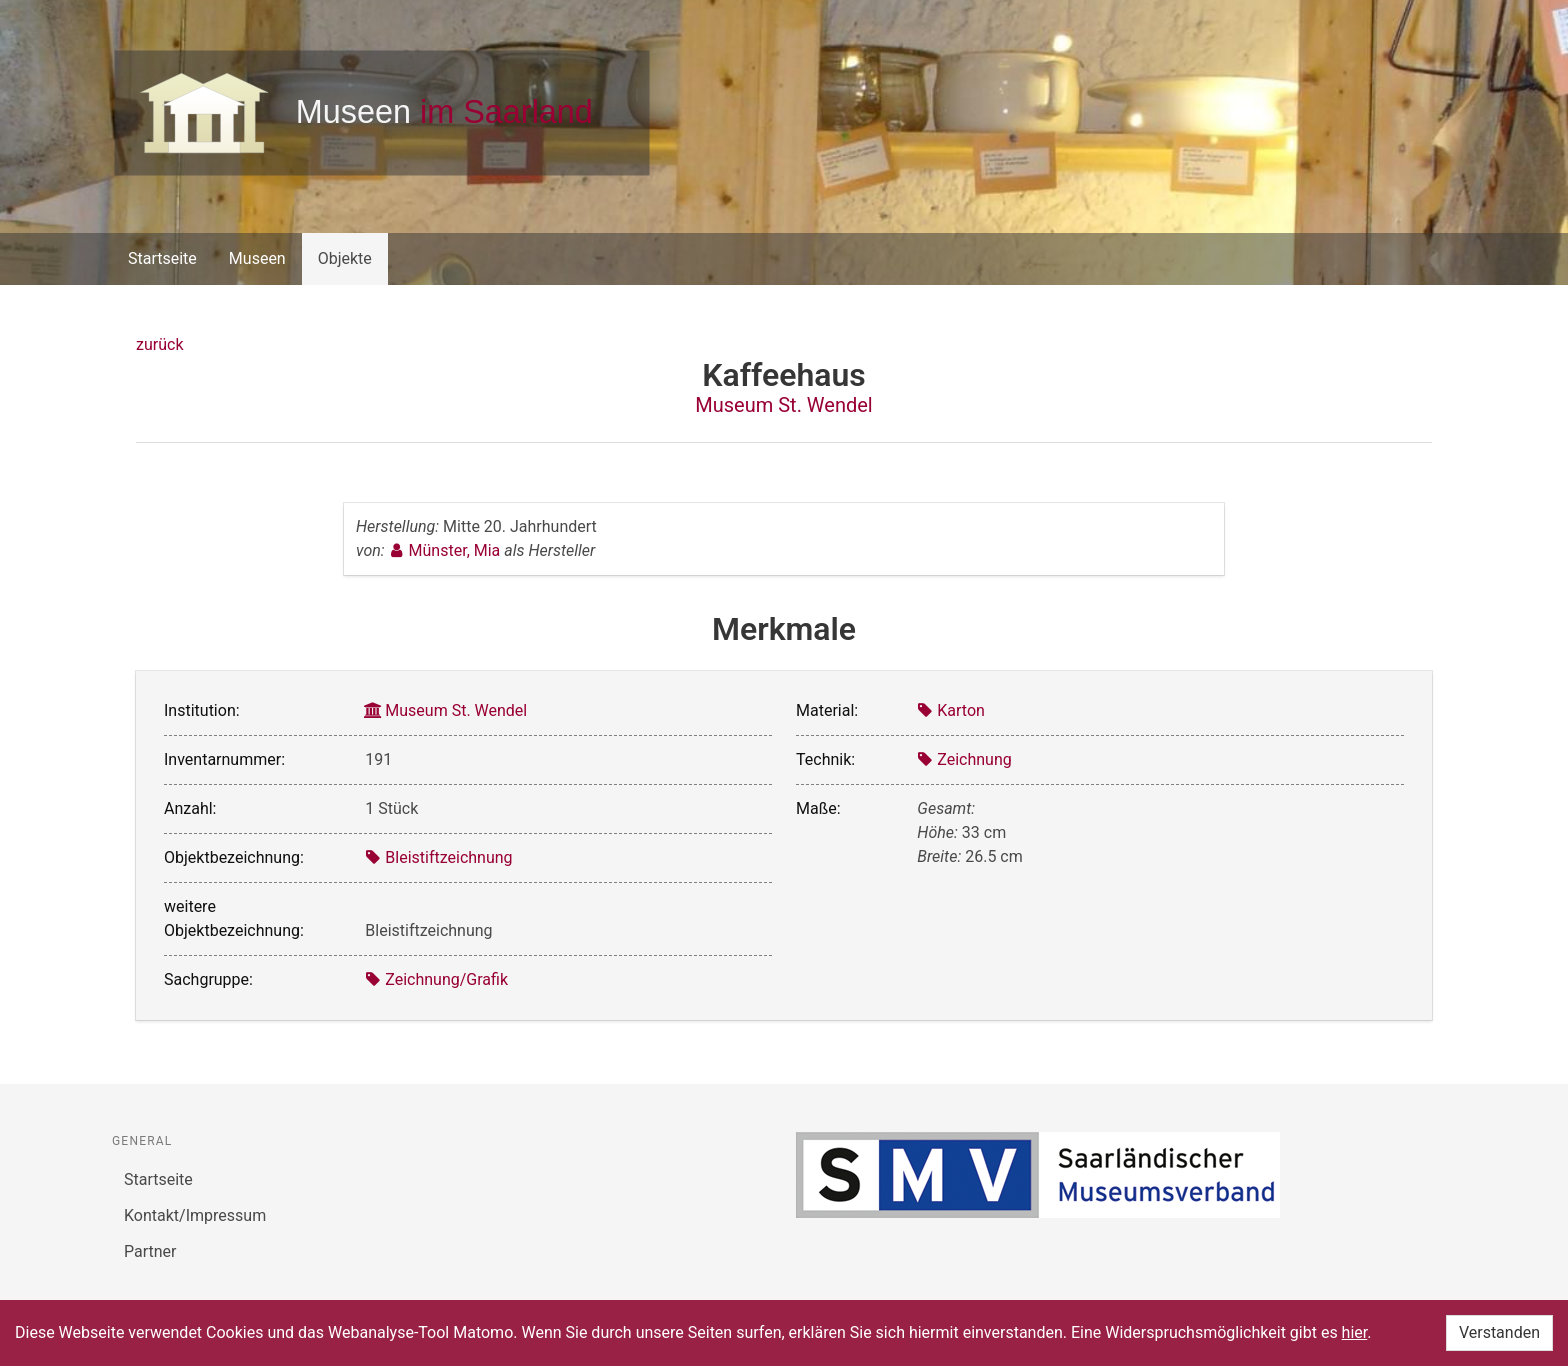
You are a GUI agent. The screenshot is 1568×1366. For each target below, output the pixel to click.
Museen (257, 258)
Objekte (345, 258)
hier (1355, 1332)
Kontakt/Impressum (195, 1215)
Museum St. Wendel (783, 405)
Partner (150, 1251)
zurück (159, 344)
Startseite (162, 258)
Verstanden (1499, 1332)
